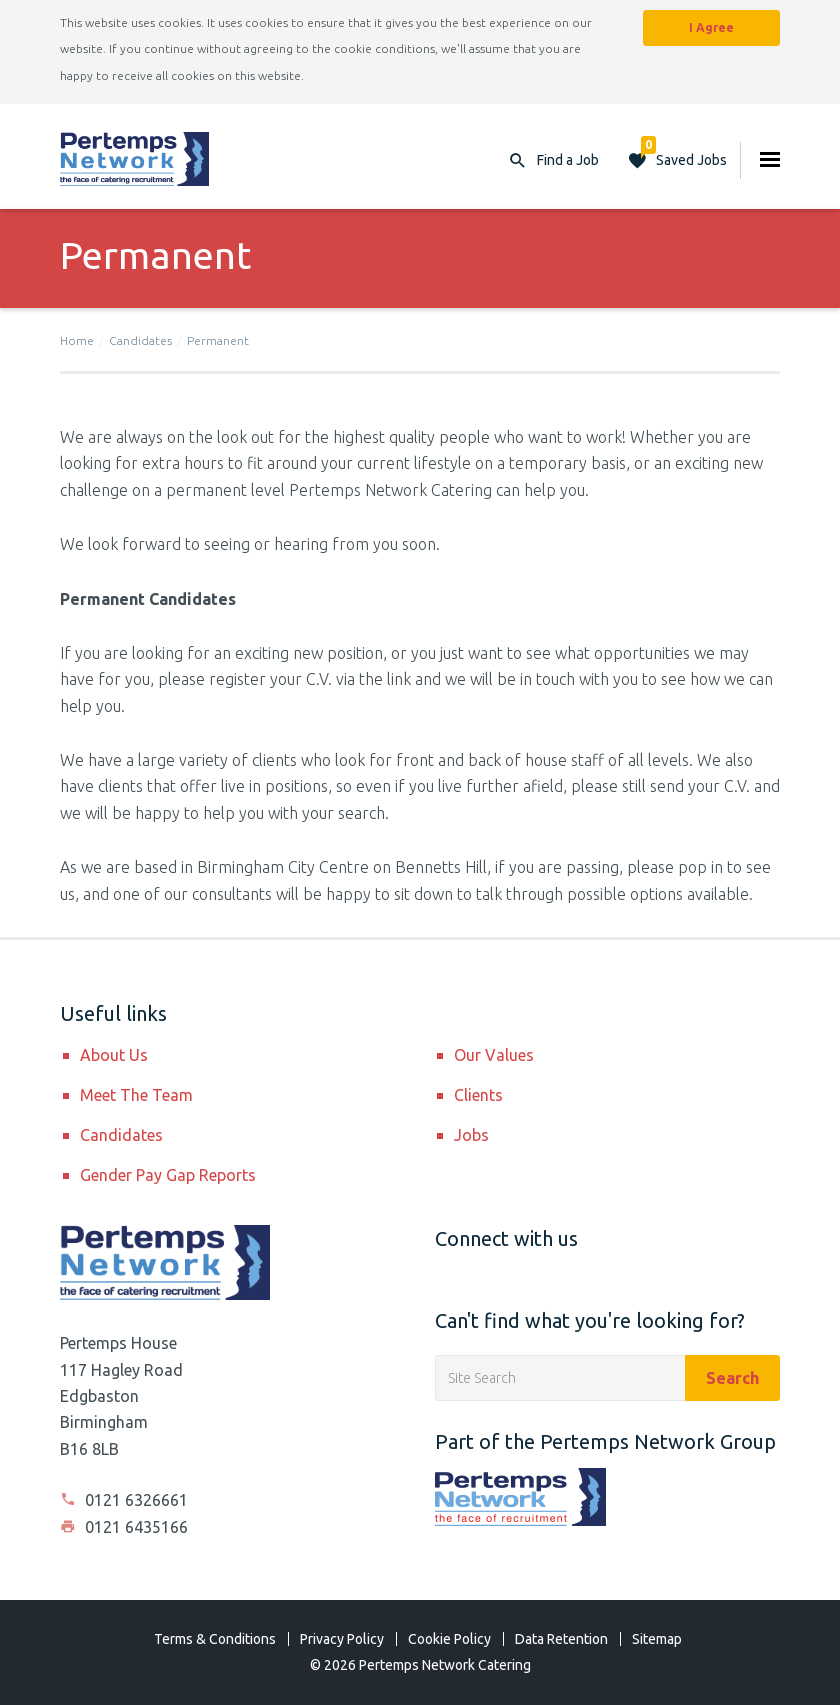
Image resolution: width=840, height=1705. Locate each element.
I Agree (711, 27)
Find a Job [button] (568, 160)
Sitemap (657, 1639)
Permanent (218, 340)
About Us (114, 1055)
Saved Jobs (684, 155)
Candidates (140, 340)
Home (77, 340)
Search (732, 1378)
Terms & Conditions (215, 1639)
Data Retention (561, 1639)
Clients (478, 1095)
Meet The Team (136, 1095)
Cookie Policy (449, 1639)
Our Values (494, 1055)
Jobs (471, 1135)
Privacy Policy (342, 1639)
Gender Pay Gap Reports (168, 1175)
